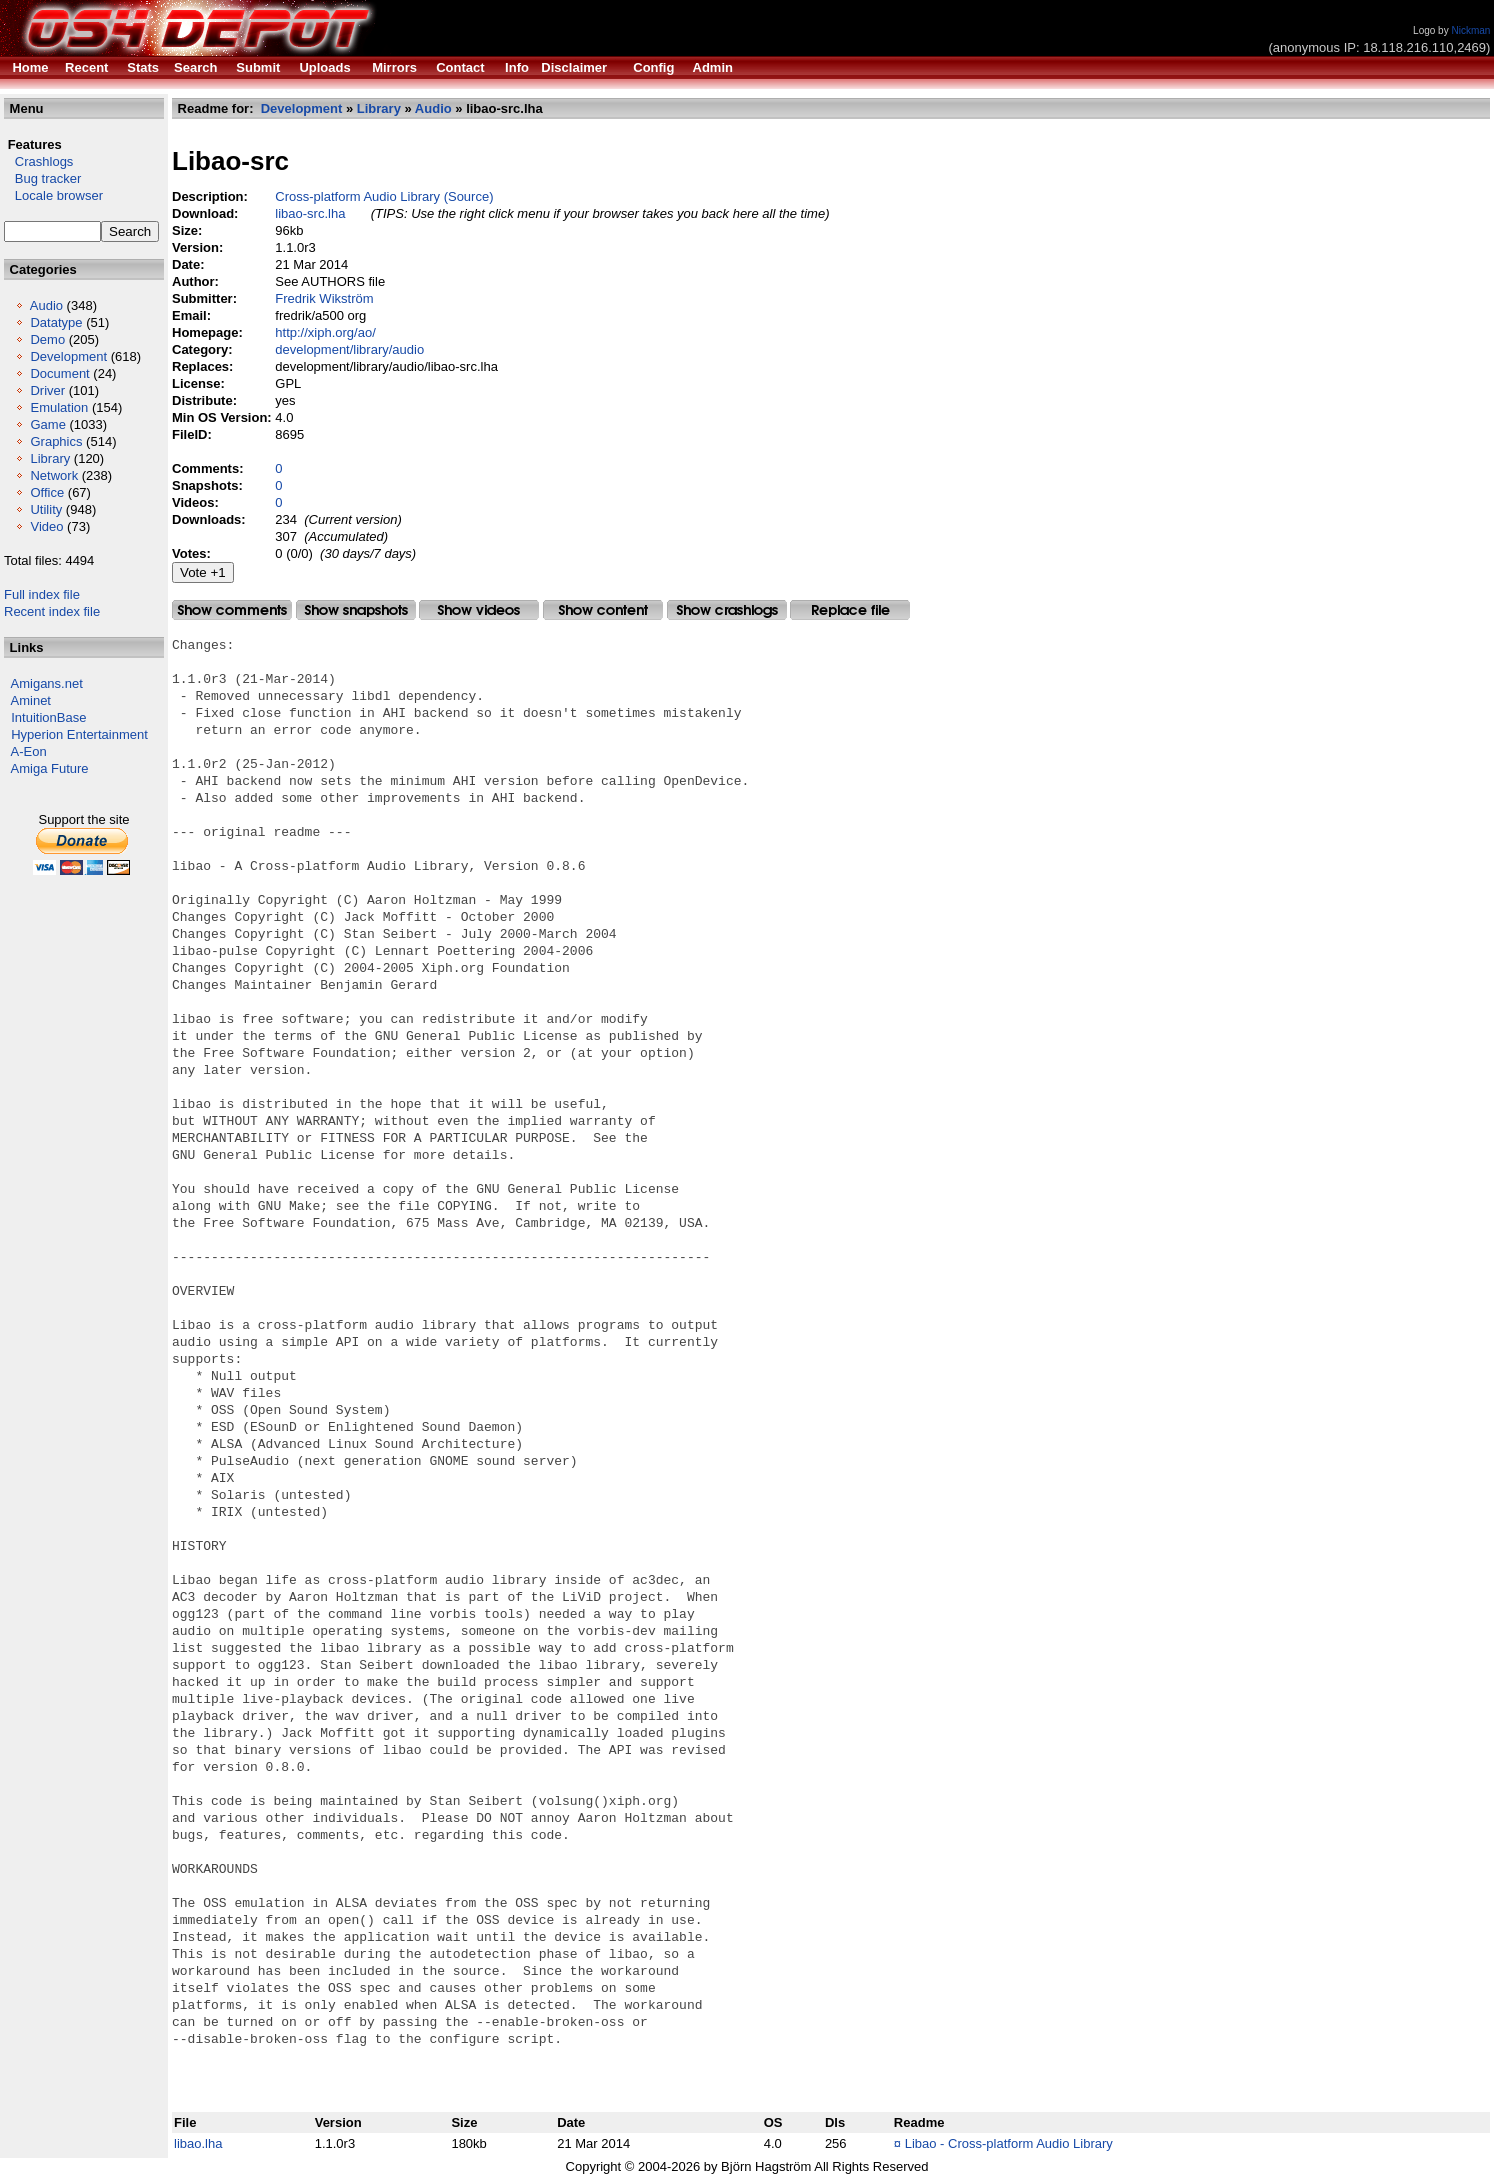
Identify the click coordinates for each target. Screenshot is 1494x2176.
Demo (47, 339)
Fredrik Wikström (324, 298)
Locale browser (53, 195)
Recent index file (52, 611)
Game (47, 424)
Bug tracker (42, 178)
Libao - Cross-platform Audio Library (1009, 2143)
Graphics (56, 441)
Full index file (42, 594)
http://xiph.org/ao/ (325, 332)
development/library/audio (349, 349)
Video (46, 526)
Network (54, 475)
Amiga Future (50, 768)
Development (68, 356)
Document (59, 373)
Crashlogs (38, 161)
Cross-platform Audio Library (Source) (384, 196)
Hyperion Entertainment (79, 734)
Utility (46, 509)
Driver (47, 390)
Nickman (1470, 30)
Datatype (56, 322)
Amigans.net (47, 683)
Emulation (59, 407)
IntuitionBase (48, 717)
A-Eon (29, 751)
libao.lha (198, 2143)
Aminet (31, 700)
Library (50, 458)
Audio (46, 305)
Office (47, 492)
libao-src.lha (310, 213)
